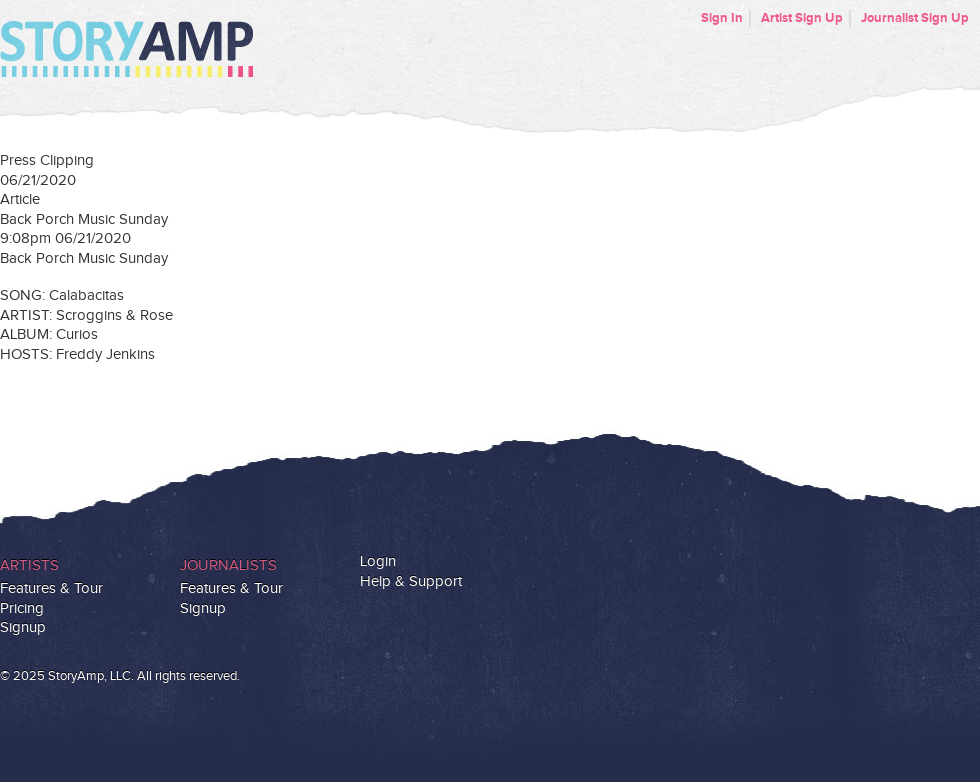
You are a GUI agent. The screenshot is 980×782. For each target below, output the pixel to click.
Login (378, 561)
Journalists (228, 565)
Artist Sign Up (802, 18)
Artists (29, 565)
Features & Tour (51, 588)
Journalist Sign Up (915, 18)
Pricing (22, 608)
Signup (23, 627)
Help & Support (411, 581)
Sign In (722, 18)
